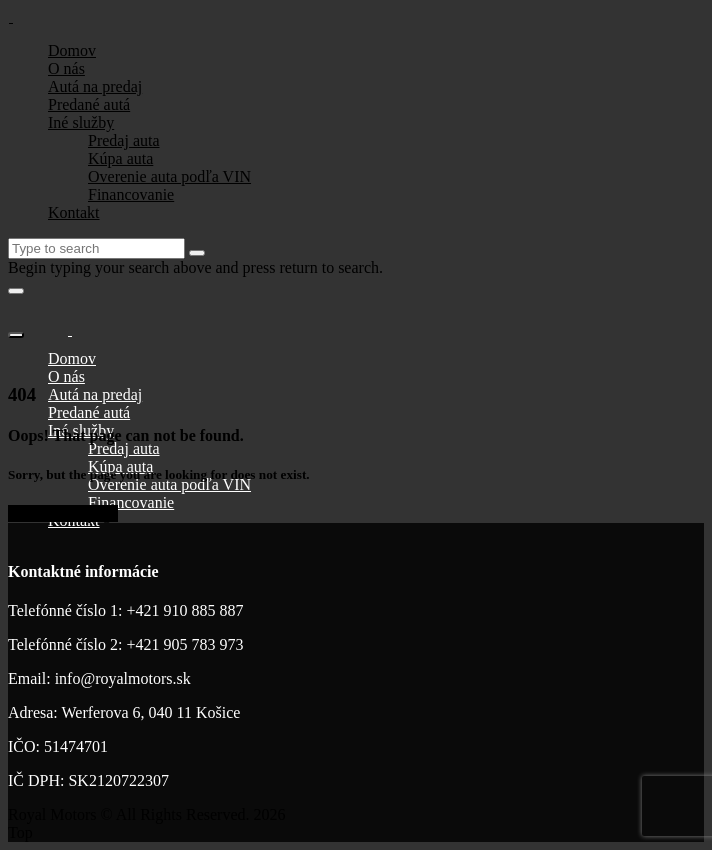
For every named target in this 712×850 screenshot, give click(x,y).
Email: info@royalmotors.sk (99, 678)
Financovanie (131, 194)
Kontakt (74, 212)
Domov (72, 50)
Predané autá (89, 104)
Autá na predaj (95, 86)
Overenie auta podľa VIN (169, 176)
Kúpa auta (120, 158)
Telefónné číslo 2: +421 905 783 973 (125, 644)
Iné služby (81, 122)
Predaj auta (124, 140)
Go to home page (63, 513)
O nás (66, 68)
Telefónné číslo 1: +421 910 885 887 (125, 610)
